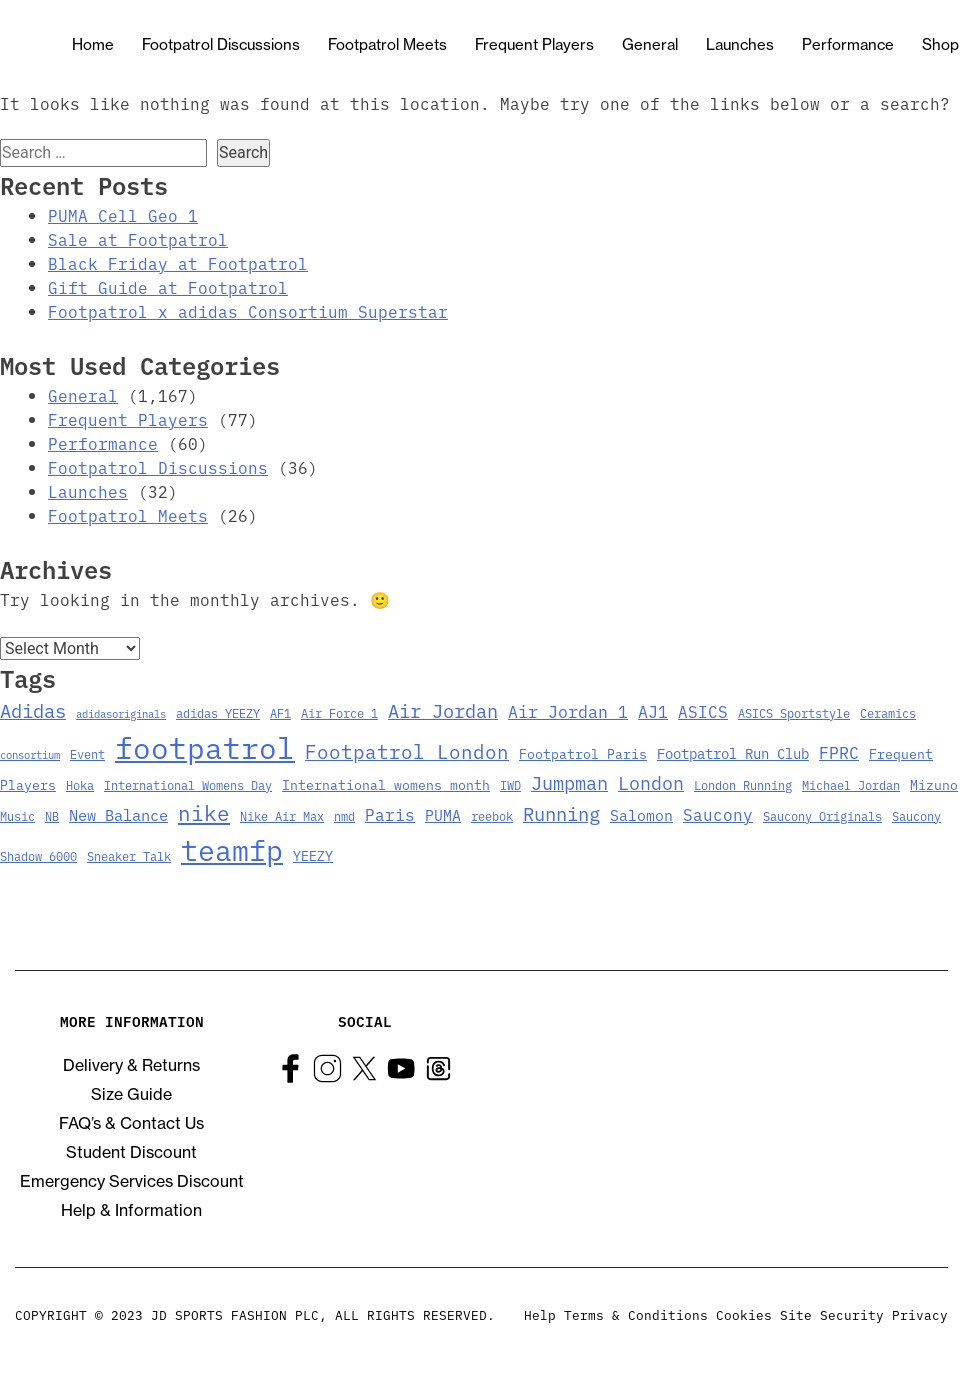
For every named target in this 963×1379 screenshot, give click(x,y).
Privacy (920, 1314)
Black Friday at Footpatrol (178, 263)
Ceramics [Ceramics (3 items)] (888, 712)
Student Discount (131, 1152)
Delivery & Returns (131, 1065)
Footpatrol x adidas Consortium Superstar (248, 311)
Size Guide (131, 1094)
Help (540, 1314)
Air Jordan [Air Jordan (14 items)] (443, 710)
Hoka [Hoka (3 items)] (80, 784)
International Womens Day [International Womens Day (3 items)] (188, 784)
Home (93, 44)
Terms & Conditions (636, 1314)
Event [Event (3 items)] (87, 753)
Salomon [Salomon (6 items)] (641, 814)
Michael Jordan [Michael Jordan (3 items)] (851, 784)
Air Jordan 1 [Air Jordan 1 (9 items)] (568, 710)
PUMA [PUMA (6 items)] (443, 814)
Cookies (744, 1314)
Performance (848, 44)
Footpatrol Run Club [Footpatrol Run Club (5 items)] (733, 753)
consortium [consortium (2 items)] (30, 754)
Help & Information (131, 1210)
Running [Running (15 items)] (561, 812)
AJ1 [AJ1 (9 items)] (653, 710)
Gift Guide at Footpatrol (168, 287)
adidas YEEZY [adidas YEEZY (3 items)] (218, 712)
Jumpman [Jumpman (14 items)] (569, 782)
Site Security (832, 1314)
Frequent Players (534, 44)
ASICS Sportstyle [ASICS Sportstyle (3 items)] (794, 712)
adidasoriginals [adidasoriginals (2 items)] (121, 713)
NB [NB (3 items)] (52, 815)
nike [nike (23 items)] (204, 812)
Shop (940, 44)
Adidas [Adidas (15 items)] (33, 709)
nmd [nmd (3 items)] (344, 815)
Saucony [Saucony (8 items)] (718, 814)
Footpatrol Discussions (221, 44)
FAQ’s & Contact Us (131, 1123)
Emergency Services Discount (132, 1181)
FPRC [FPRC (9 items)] (839, 751)
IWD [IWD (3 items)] (510, 784)
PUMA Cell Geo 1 (123, 215)
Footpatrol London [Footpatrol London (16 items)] (407, 750)
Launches (740, 44)
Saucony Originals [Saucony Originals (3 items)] (822, 815)
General (650, 44)
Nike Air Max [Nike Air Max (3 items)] (282, 815)
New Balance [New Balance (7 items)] (118, 814)
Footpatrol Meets (387, 44)
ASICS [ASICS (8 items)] (703, 711)
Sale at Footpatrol (138, 239)
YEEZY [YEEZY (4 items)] (313, 855)
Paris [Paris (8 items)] (390, 814)
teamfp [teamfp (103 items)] (232, 849)
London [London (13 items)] (651, 782)
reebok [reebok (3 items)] (492, 815)
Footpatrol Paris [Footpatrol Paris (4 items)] (583, 753)
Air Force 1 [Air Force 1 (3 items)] (339, 712)
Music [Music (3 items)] (17, 815)
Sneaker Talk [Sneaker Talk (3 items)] (129, 855)
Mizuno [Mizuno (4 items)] (934, 784)
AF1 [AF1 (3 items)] (280, 712)
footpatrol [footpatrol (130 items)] (205, 746)
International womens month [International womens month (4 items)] (386, 784)
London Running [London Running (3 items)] (743, 784)
